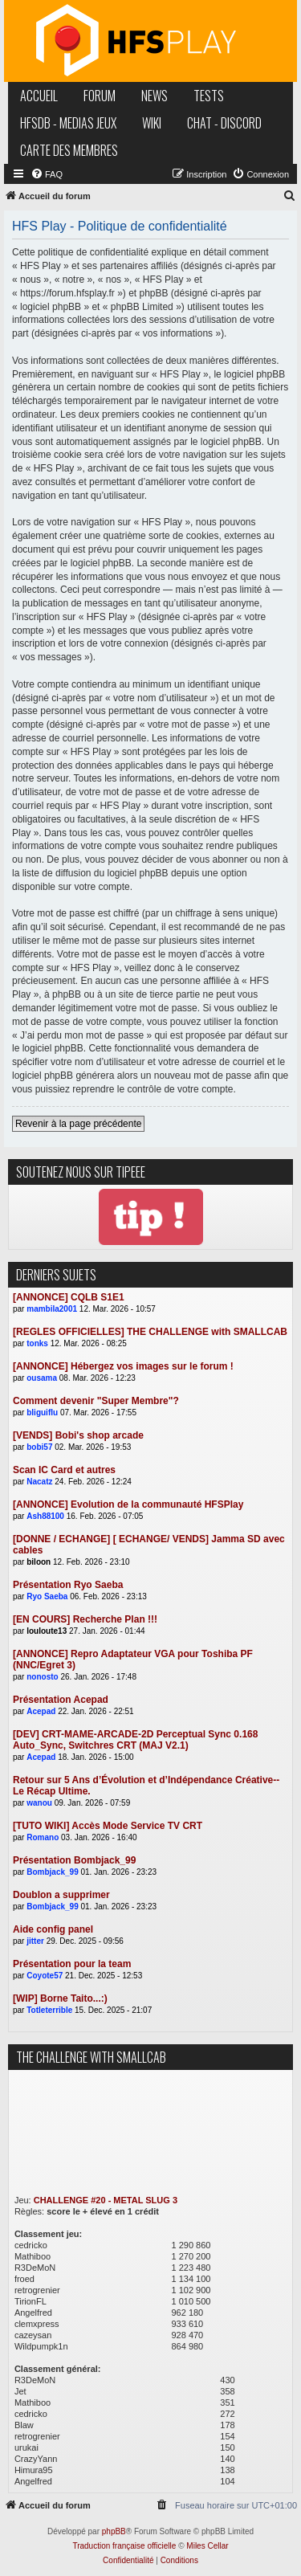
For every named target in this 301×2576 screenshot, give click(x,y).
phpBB (114, 2531)
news (154, 95)
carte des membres (69, 150)
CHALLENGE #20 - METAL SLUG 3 (105, 2200)
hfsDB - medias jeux (68, 123)
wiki (151, 123)
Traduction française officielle (124, 2545)
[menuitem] (47, 174)
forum (99, 95)
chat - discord (224, 123)
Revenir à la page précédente (78, 1123)
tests (208, 95)
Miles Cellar (207, 2545)
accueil (39, 95)
